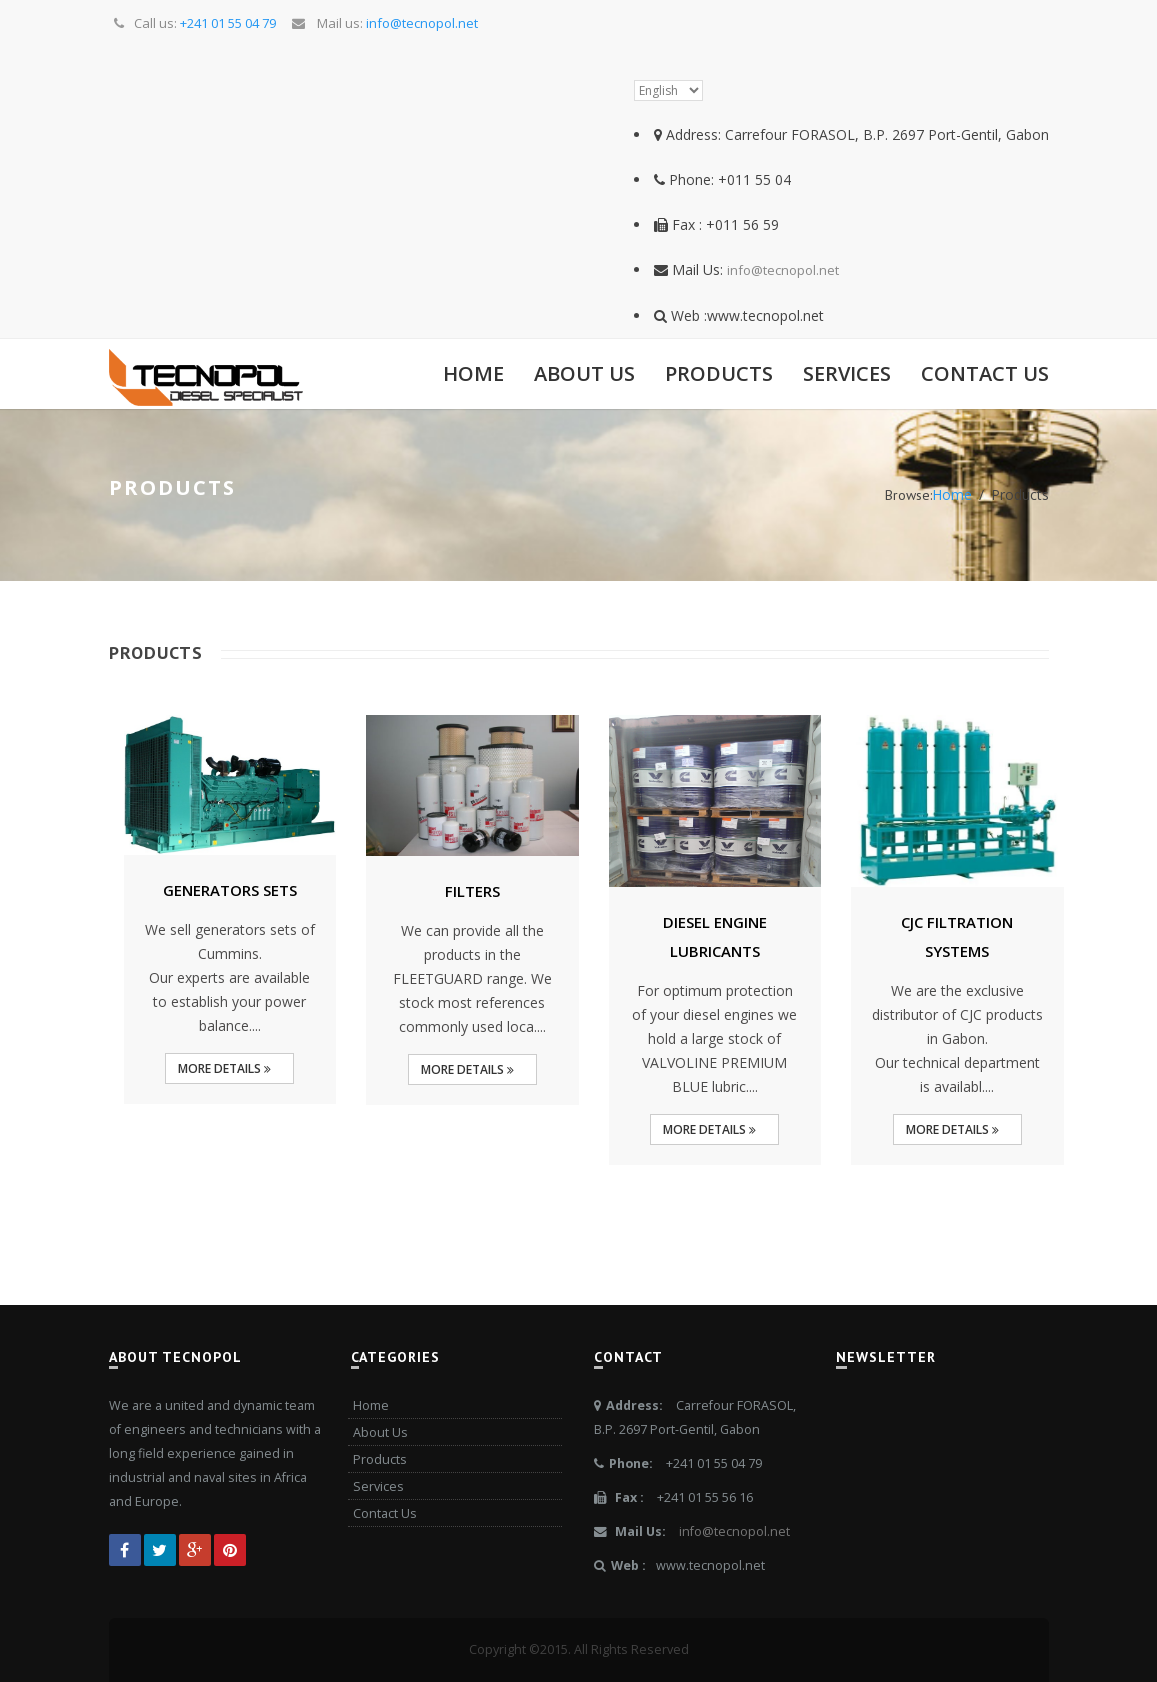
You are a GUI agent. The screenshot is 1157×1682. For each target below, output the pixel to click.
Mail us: (383, 23)
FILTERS (472, 891)
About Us (584, 373)
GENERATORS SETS (230, 890)
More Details (224, 1068)
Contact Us (985, 373)
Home (473, 373)
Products (719, 373)
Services (847, 373)
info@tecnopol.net (783, 270)
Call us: (194, 23)
